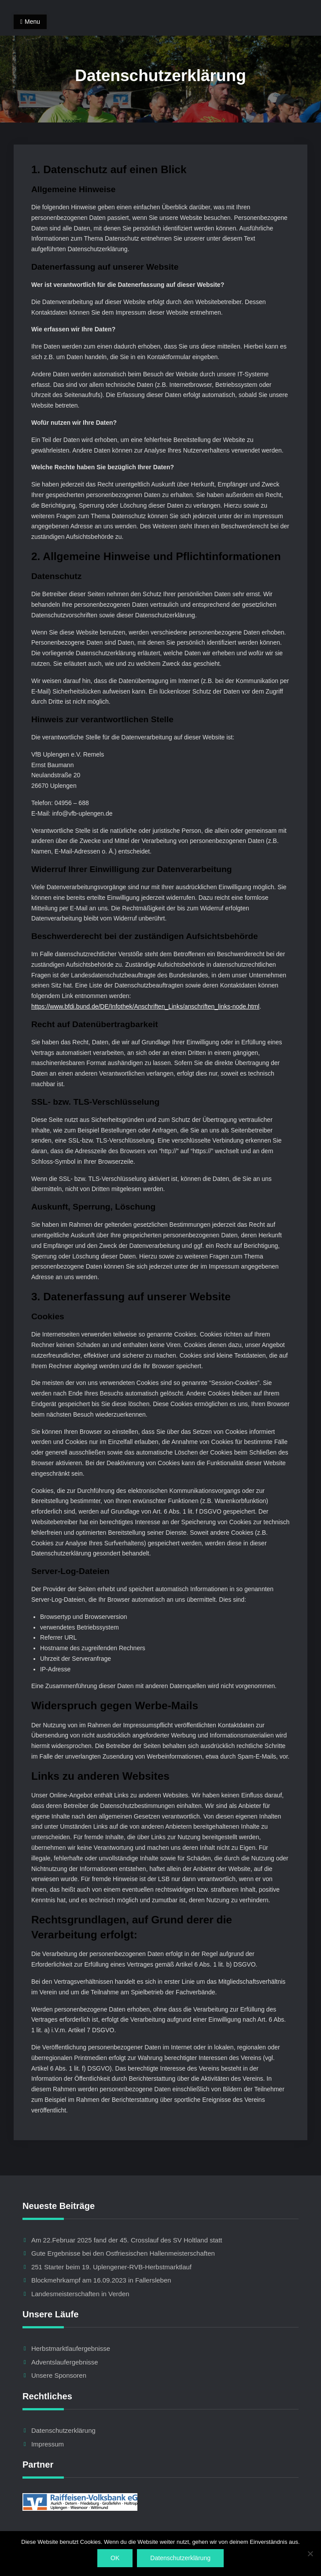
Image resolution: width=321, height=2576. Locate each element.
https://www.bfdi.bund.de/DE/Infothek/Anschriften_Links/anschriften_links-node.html (145, 1006)
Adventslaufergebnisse (64, 2362)
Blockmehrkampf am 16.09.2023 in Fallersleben (101, 2280)
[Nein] (310, 2553)
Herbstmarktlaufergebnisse (70, 2348)
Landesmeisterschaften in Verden (80, 2294)
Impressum (47, 2444)
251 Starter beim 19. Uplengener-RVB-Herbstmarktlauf (111, 2267)
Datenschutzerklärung (63, 2430)
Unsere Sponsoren (58, 2375)
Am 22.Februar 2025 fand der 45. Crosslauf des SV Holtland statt (126, 2240)
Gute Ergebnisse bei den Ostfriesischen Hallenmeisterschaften (123, 2253)
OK (115, 2557)
